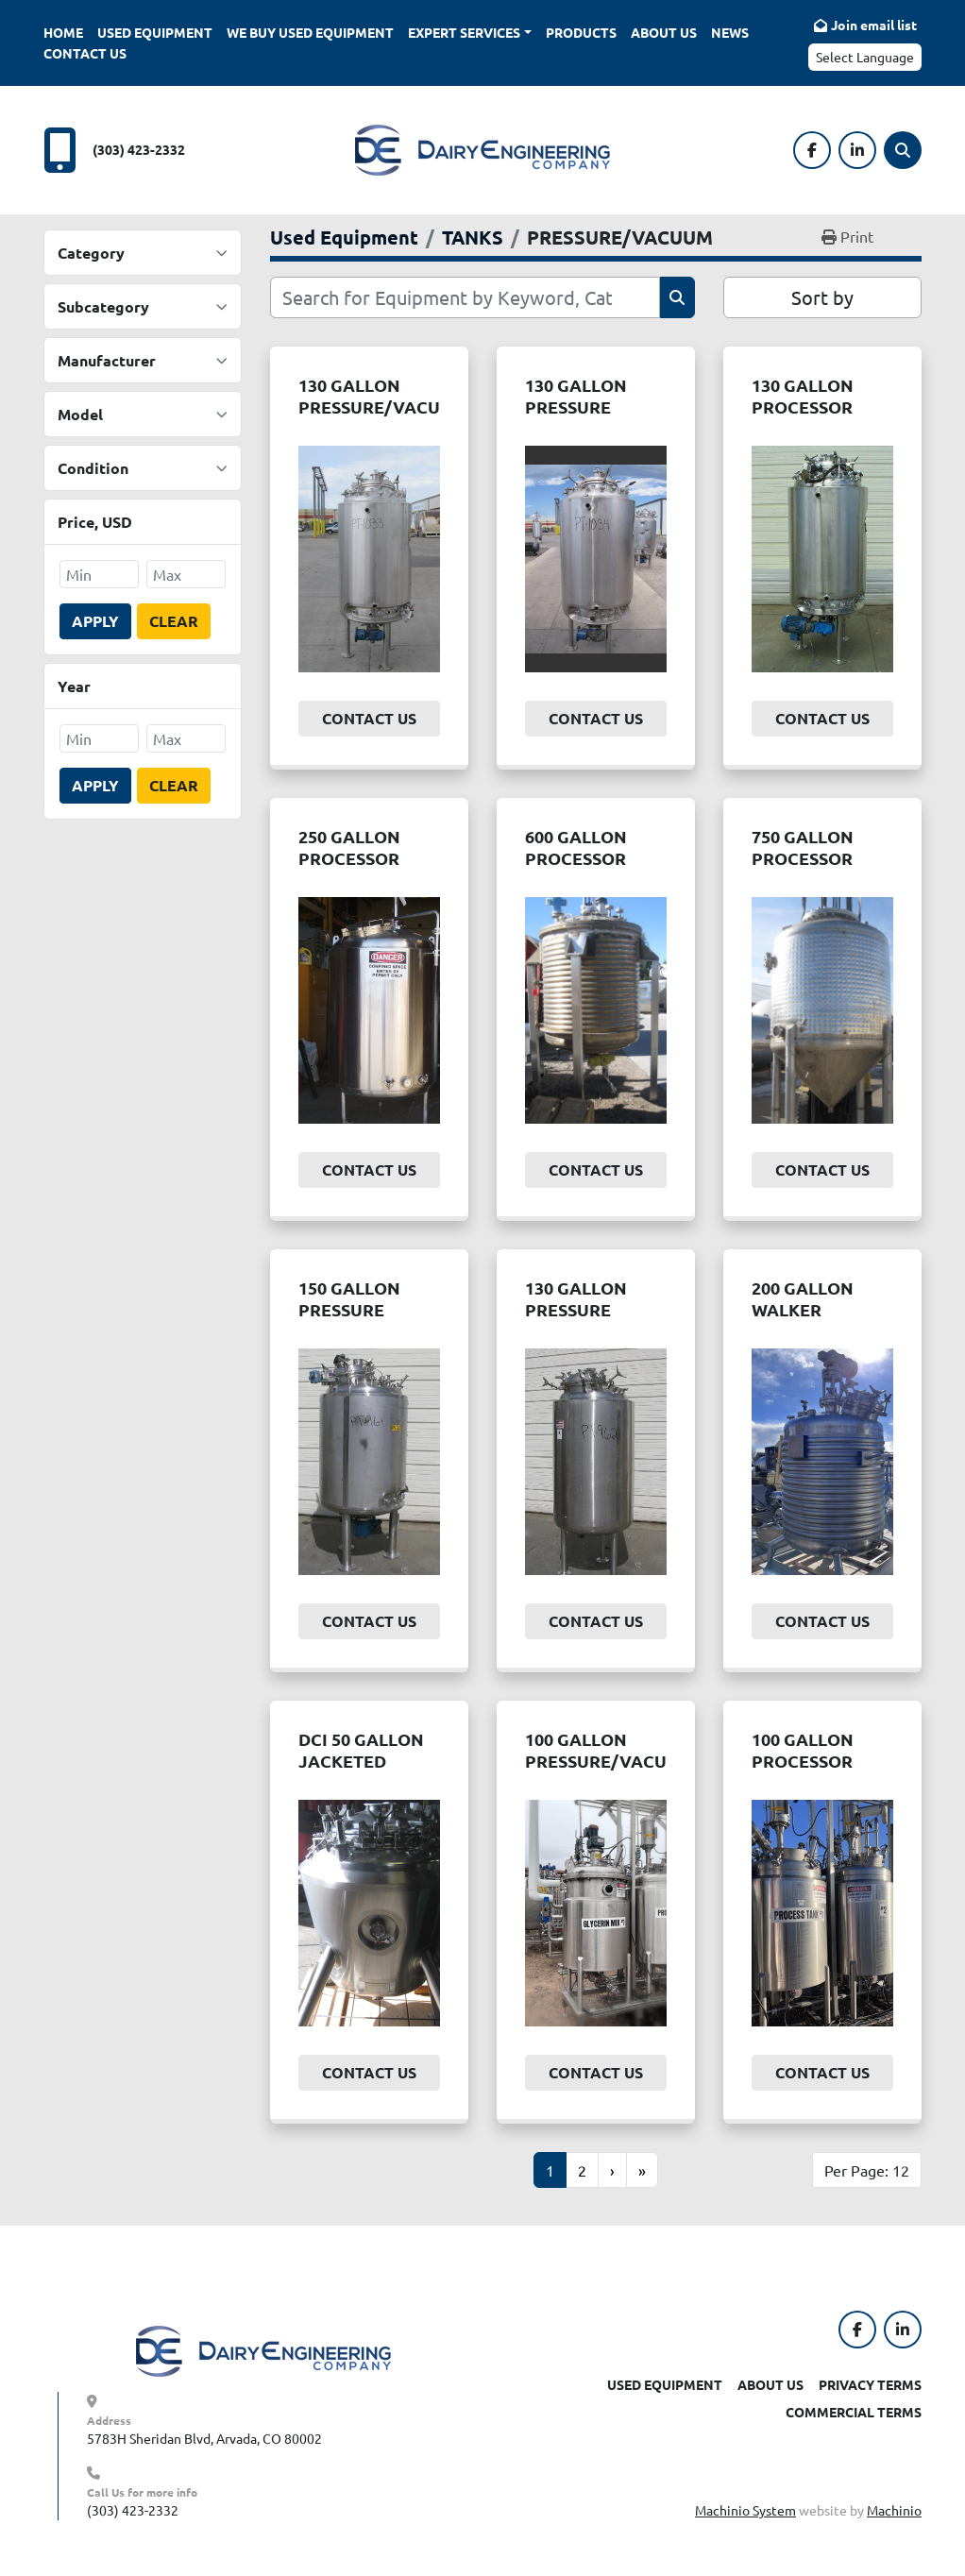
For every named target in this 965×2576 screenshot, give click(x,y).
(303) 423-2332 (139, 149)
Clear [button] (173, 621)
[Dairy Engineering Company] (263, 2349)
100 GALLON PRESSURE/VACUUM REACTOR (609, 1760)
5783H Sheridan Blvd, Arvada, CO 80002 (204, 2438)
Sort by (822, 297)
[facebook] (812, 150)
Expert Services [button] (464, 32)
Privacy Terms (870, 2384)
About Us (664, 32)
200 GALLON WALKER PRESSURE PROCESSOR (803, 1320)
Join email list (874, 24)
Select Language (865, 56)
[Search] (903, 150)
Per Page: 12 (866, 2170)
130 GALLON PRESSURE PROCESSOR (576, 406)
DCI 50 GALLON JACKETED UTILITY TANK (361, 1760)
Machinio (894, 2509)
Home (63, 32)
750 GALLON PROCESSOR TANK (803, 857)
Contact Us (85, 52)
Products (581, 32)
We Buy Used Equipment (310, 32)
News (730, 32)
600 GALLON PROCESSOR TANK (576, 857)
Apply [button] (95, 621)
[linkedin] (857, 150)
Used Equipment (154, 32)
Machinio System (745, 2509)
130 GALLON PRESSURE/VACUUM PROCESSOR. (382, 406)
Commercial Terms (854, 2411)
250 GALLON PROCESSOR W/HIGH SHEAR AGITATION (360, 868)
